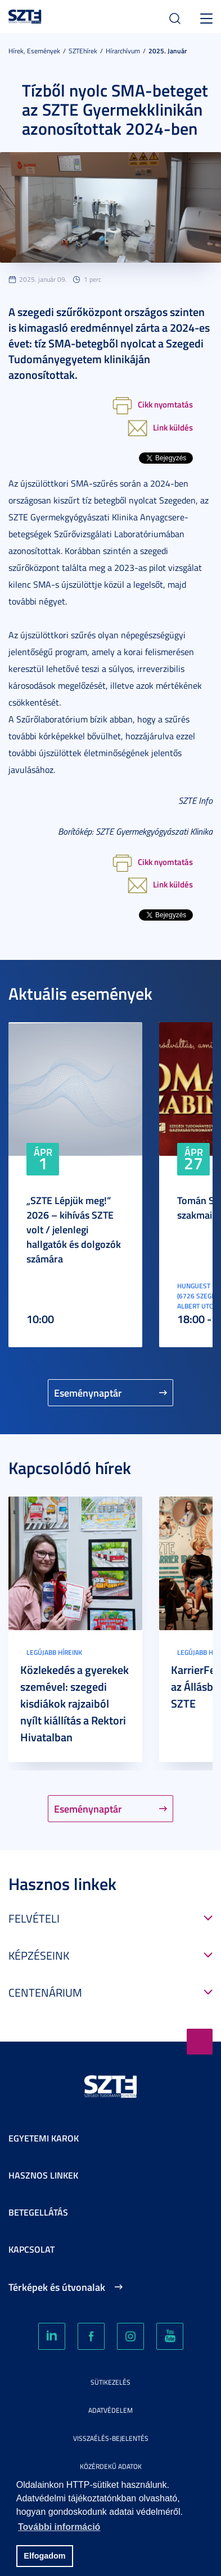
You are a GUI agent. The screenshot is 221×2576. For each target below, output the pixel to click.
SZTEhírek (83, 51)
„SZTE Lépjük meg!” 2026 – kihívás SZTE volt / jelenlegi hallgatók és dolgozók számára (73, 1229)
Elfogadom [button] (44, 2555)
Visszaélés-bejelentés (110, 2438)
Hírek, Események (34, 51)
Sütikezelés (110, 2382)
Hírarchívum (123, 51)
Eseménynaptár (88, 1392)
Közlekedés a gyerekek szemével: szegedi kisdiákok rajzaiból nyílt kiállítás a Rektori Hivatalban (74, 1703)
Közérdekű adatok (111, 2466)
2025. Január (167, 51)
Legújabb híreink (54, 1652)
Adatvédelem (110, 2410)
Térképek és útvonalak (56, 2287)
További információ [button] (59, 2527)
